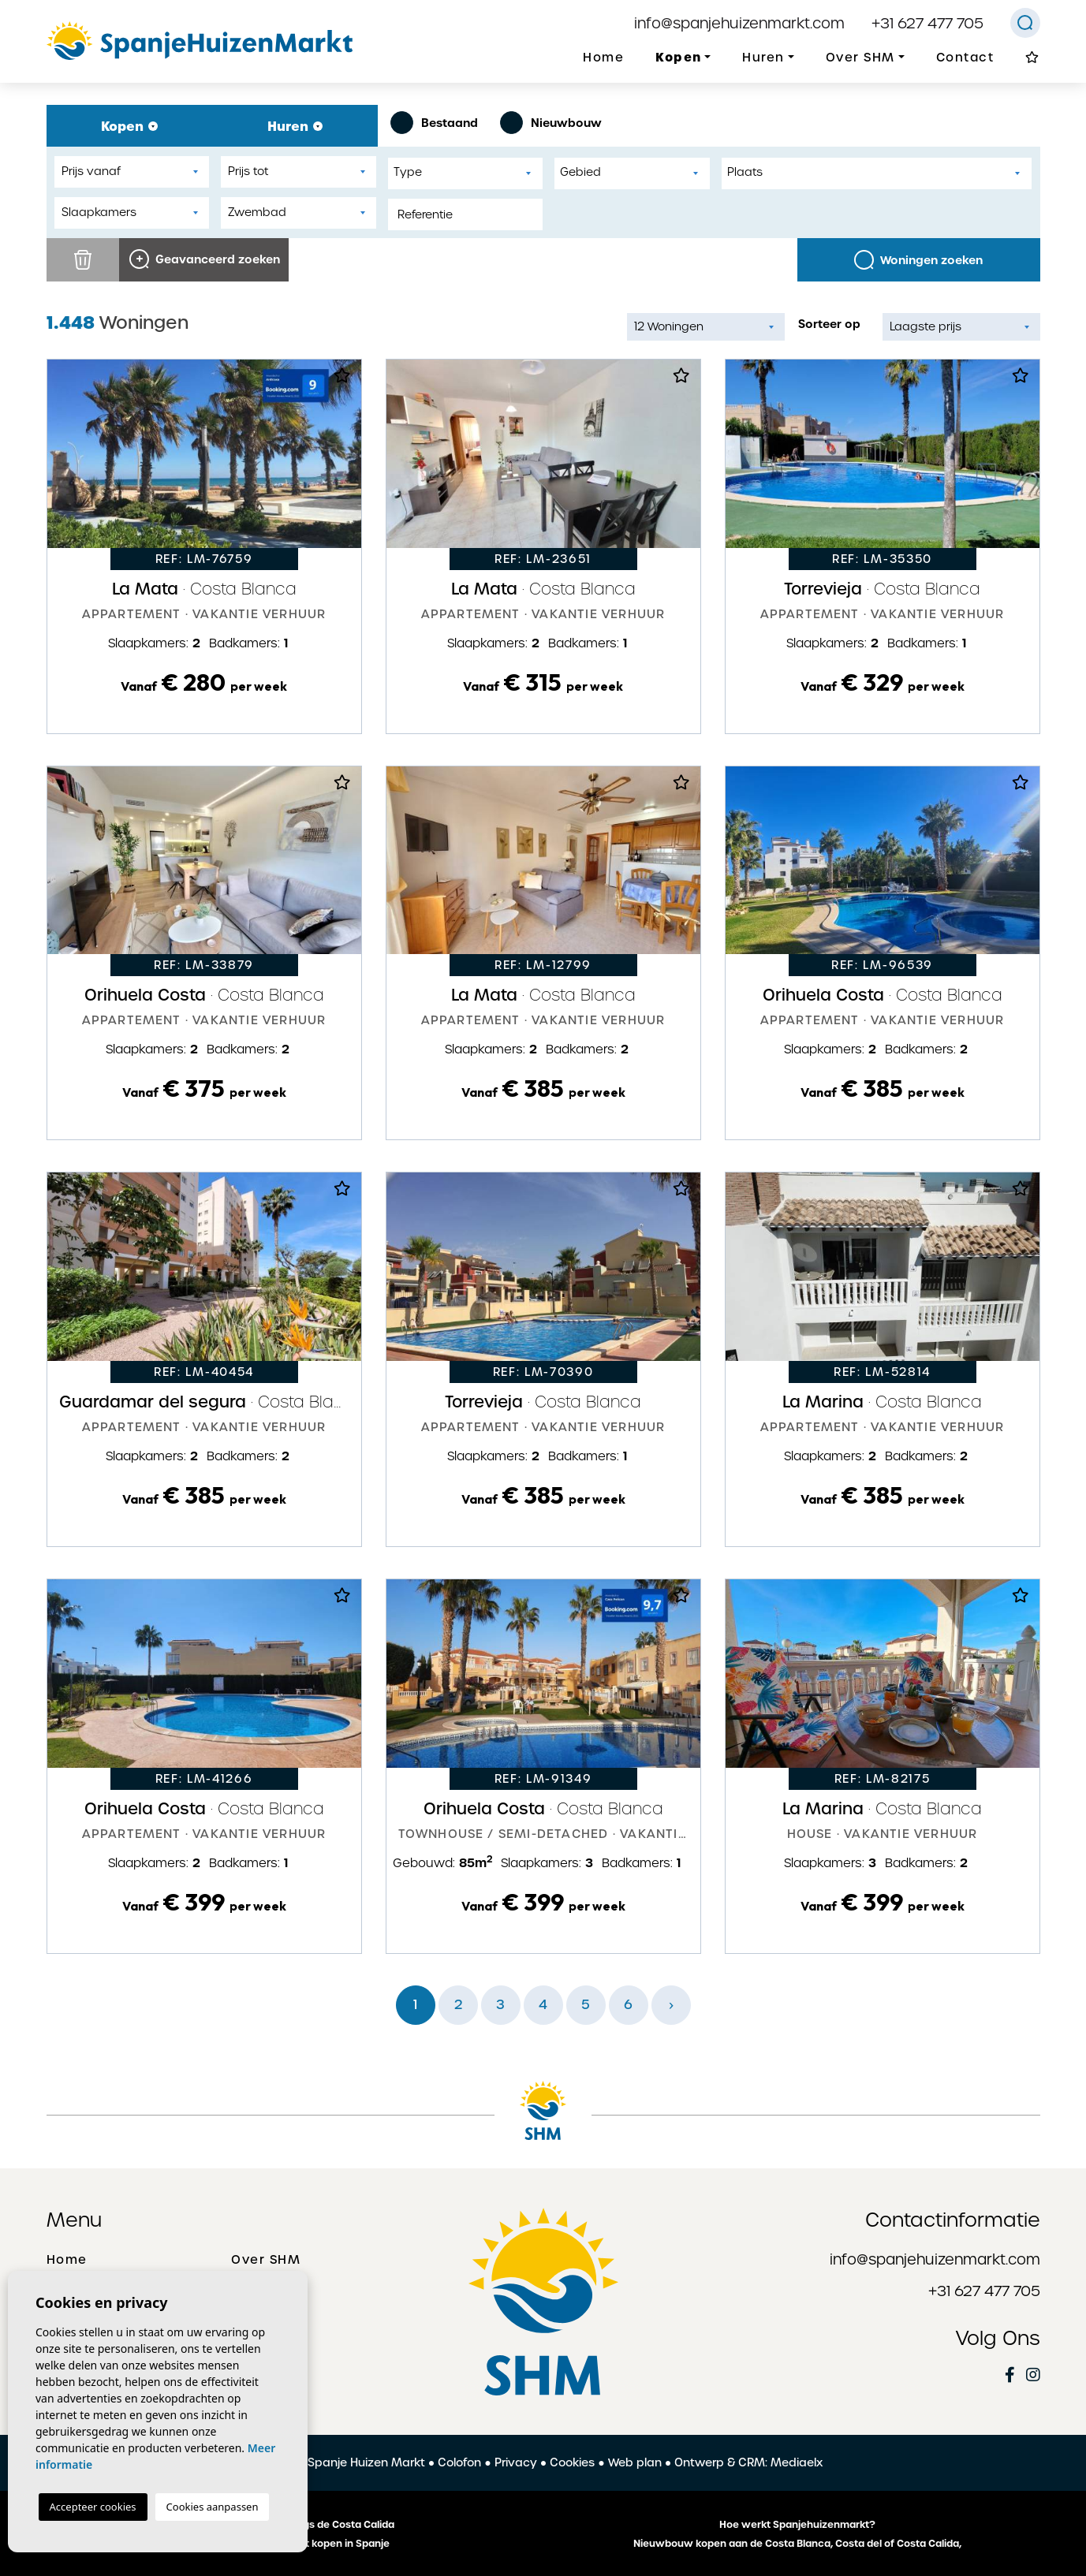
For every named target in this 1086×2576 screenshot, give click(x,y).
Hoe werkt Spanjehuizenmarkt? (797, 2524)
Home (603, 57)
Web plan (635, 2462)
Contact (965, 57)
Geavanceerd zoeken (204, 259)
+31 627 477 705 (927, 23)
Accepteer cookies (93, 2507)
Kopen (129, 126)
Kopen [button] (678, 57)
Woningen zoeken (918, 260)
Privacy (515, 2462)
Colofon (459, 2462)
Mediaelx (797, 2462)
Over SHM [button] (860, 57)
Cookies (572, 2462)
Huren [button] (763, 57)
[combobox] (465, 173)
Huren (295, 126)
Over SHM (265, 2260)
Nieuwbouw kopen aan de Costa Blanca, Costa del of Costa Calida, (797, 2543)
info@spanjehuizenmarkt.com (739, 23)
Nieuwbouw (551, 122)
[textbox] (469, 172)
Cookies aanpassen (212, 2507)
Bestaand (434, 122)
